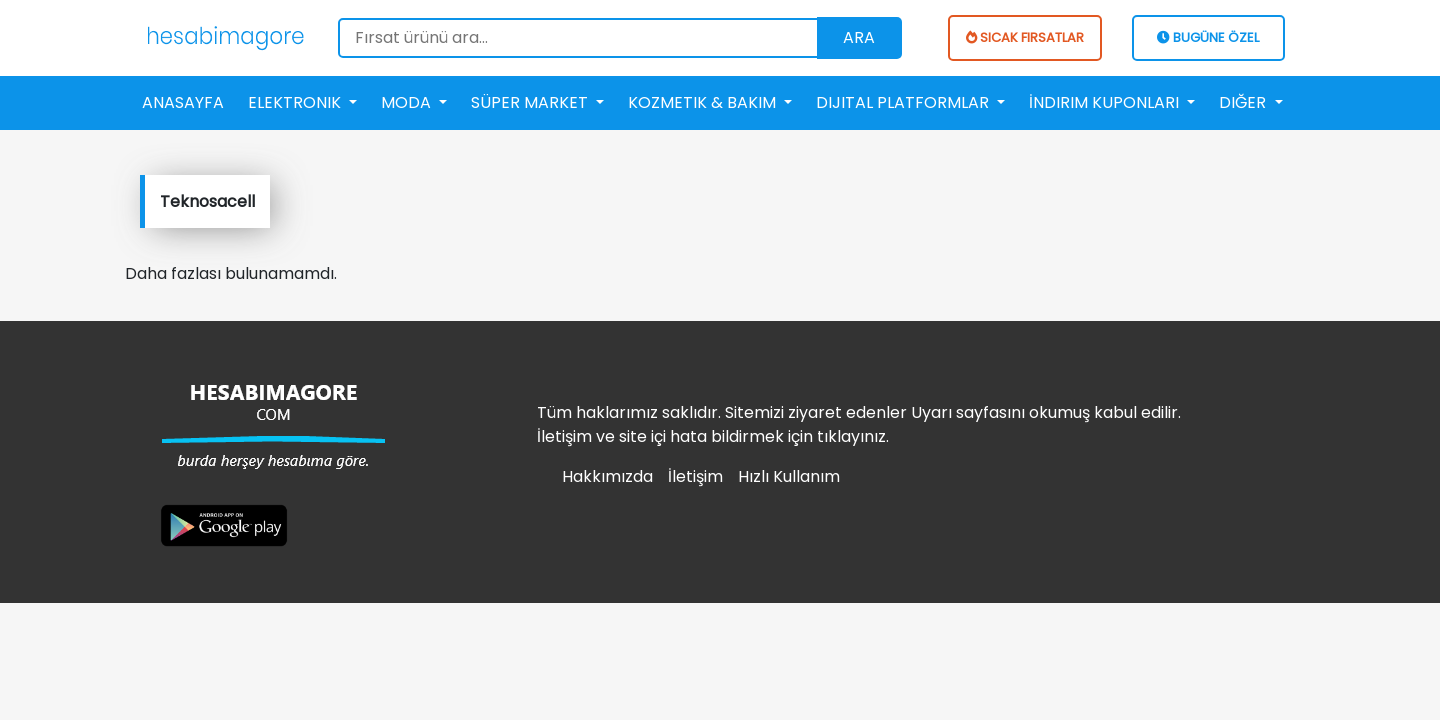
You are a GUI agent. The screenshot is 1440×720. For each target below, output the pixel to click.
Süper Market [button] (531, 102)
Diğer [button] (1244, 102)
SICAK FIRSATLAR (1025, 37)
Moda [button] (408, 102)
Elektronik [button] (296, 102)
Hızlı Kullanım (789, 476)
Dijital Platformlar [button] (904, 102)
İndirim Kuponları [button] (1106, 102)
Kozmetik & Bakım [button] (704, 102)
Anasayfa (183, 102)
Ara (859, 37)
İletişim (695, 476)
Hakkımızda (607, 476)
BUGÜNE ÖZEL (1208, 37)
